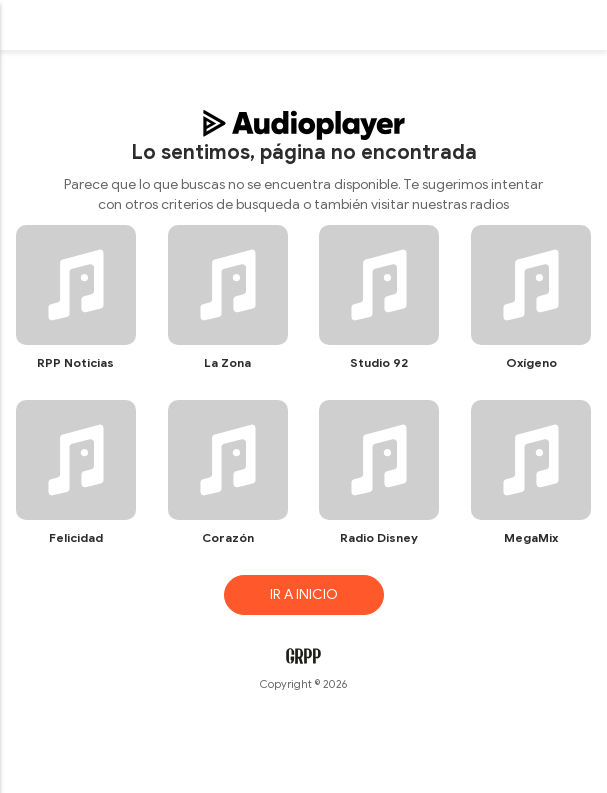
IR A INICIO (304, 594)
